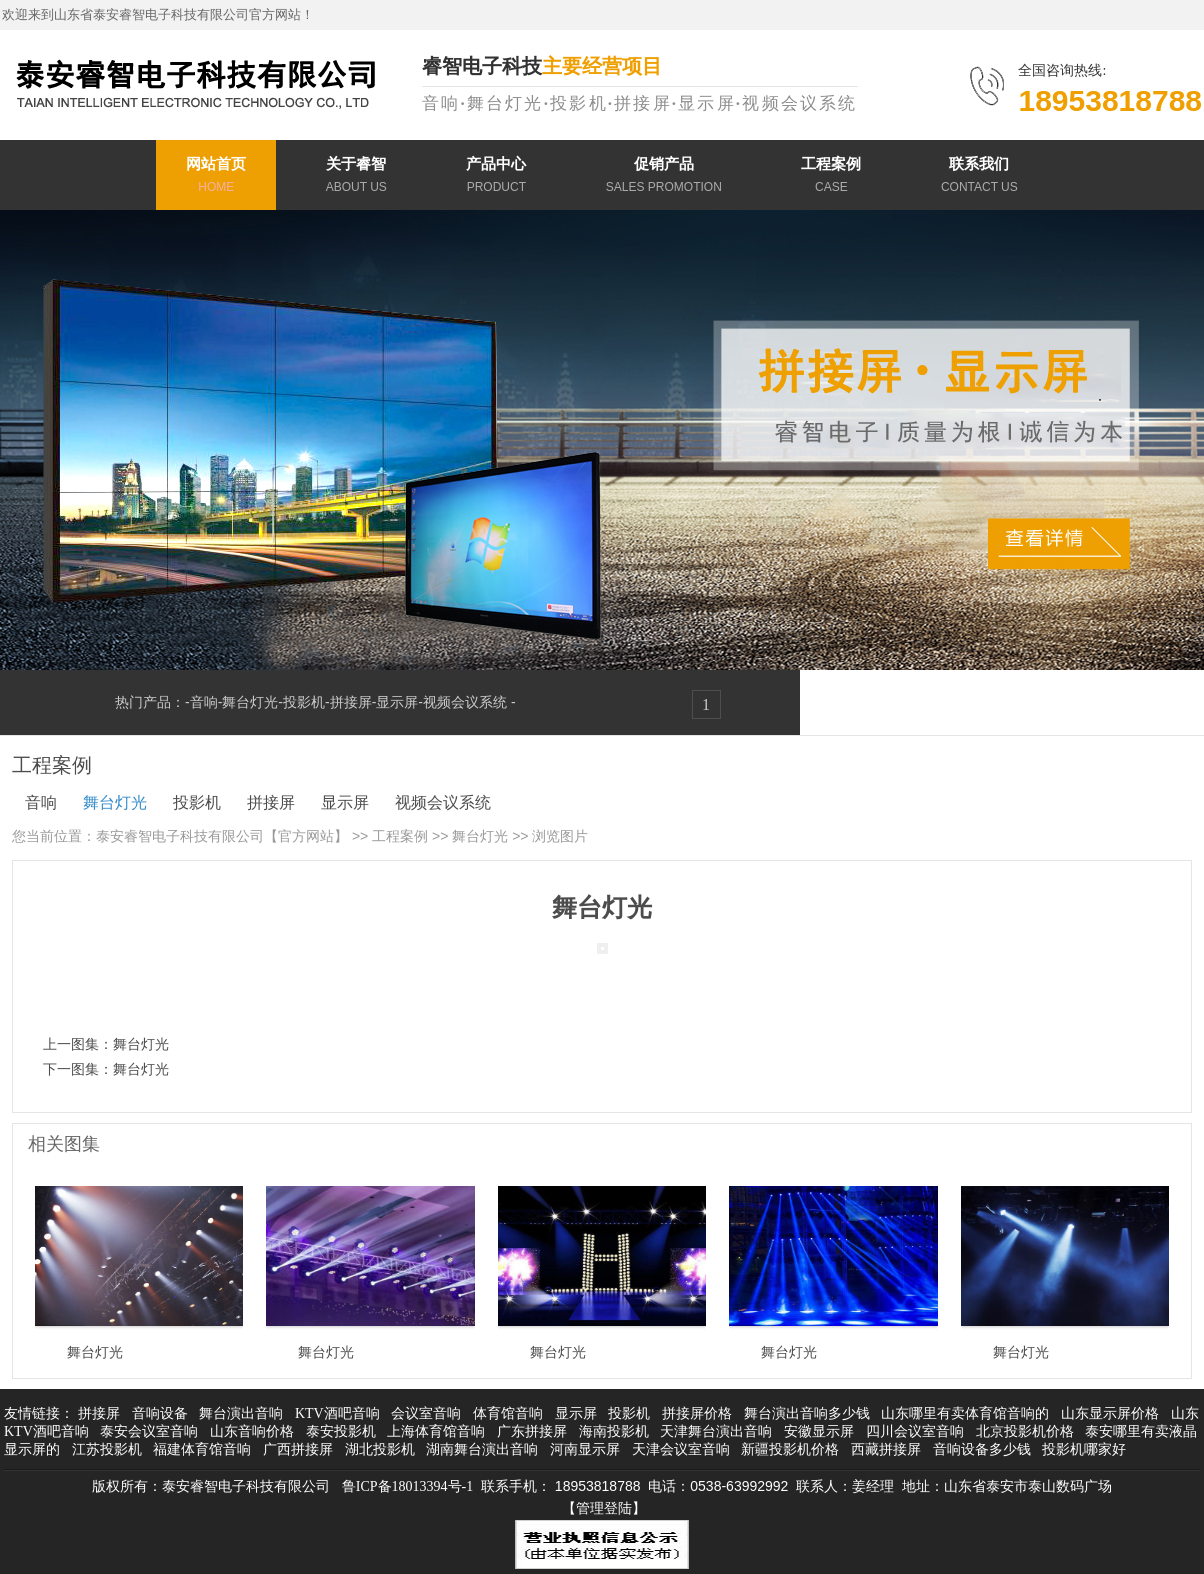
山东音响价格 (252, 1431)
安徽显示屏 (819, 1431)
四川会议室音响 (915, 1431)
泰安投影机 (341, 1431)
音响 (204, 702)
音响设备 (160, 1413)
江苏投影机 (107, 1449)
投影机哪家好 (1084, 1449)
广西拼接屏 (298, 1449)
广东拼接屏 (532, 1431)
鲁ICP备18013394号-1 (407, 1486)
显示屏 (397, 702)
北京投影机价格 (1025, 1431)
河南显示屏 (585, 1449)
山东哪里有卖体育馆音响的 (965, 1413)
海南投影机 (614, 1431)
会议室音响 (426, 1413)
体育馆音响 (508, 1413)
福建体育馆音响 (202, 1449)
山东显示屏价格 (1110, 1413)
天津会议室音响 (681, 1449)
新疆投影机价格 (790, 1449)
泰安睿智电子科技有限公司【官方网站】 (222, 836)
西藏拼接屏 (886, 1449)
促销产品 (664, 177)
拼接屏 (351, 702)
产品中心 (496, 177)
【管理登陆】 (604, 1508)
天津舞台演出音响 (716, 1431)
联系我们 (979, 177)
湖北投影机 (380, 1449)
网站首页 (216, 177)
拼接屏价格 (697, 1413)
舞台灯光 (250, 702)
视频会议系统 (467, 702)
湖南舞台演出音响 (482, 1449)
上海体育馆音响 (436, 1431)
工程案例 (831, 177)
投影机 (304, 702)
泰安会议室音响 (149, 1431)
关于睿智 (356, 177)
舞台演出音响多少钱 (807, 1413)
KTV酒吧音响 (337, 1413)
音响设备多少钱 (982, 1449)
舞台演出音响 (241, 1413)
